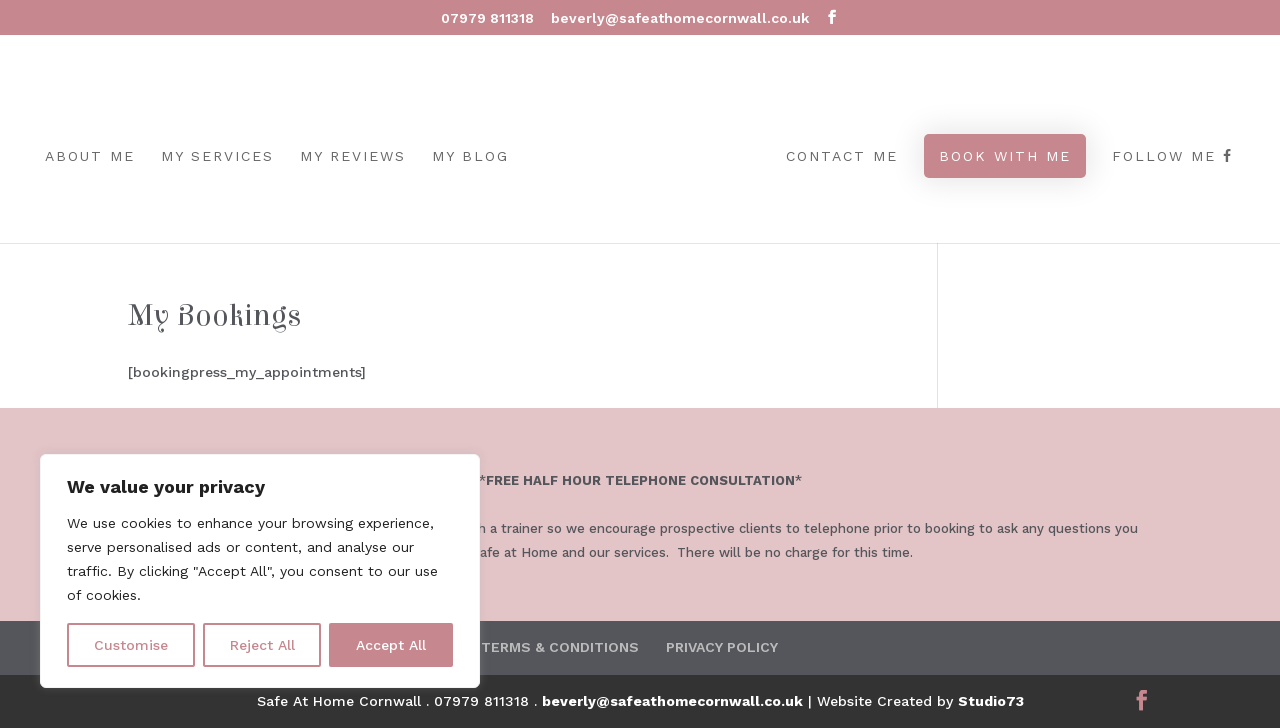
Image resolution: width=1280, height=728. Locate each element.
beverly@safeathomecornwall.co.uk (672, 701)
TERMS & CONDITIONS (560, 647)
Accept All (391, 645)
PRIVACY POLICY (722, 647)
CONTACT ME (842, 156)
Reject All (262, 645)
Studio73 (991, 701)
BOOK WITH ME (1005, 156)
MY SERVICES (217, 156)
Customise (131, 645)
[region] (260, 571)
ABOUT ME (90, 156)
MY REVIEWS (353, 156)
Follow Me (1172, 156)
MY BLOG (470, 156)
